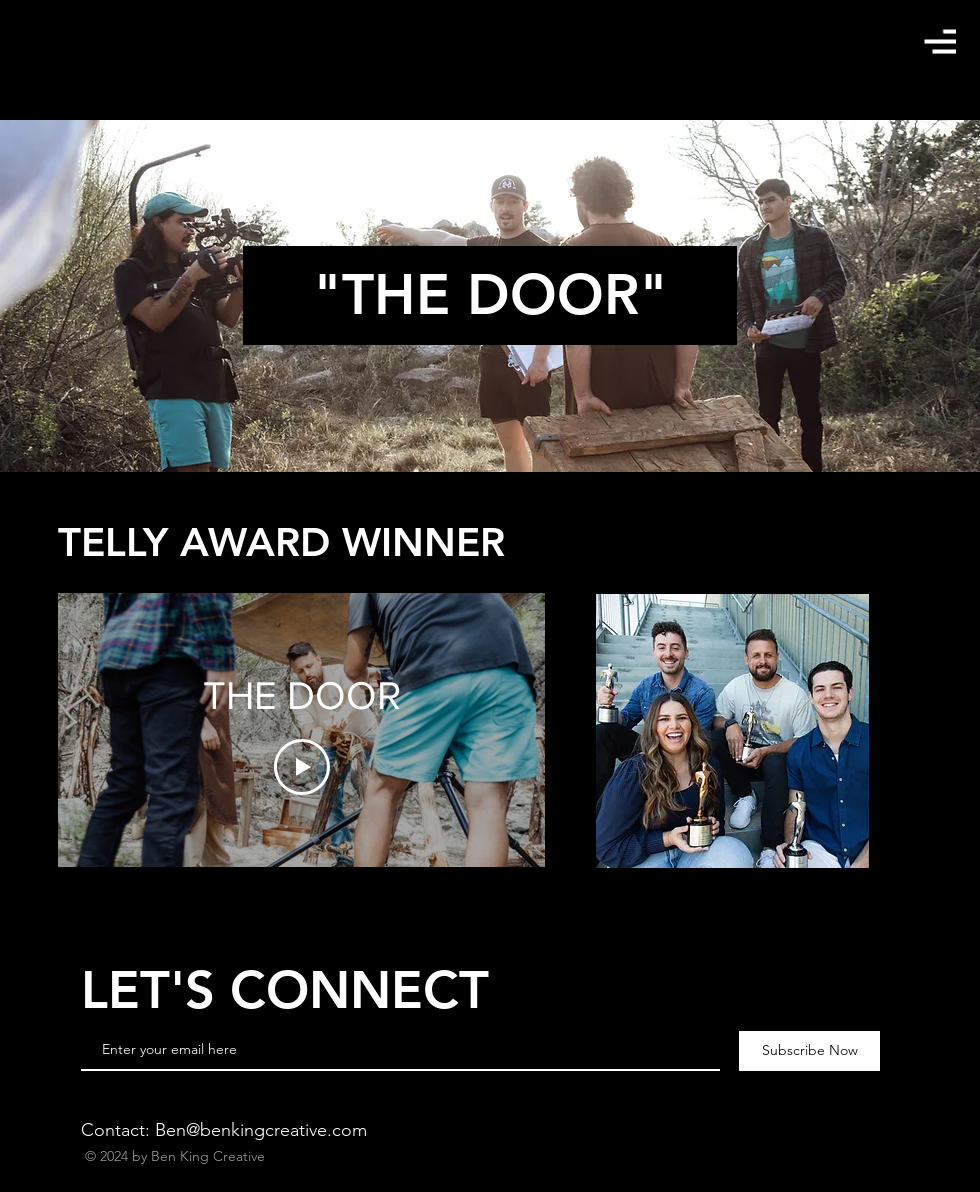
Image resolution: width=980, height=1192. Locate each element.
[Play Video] (302, 767)
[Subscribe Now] (809, 1051)
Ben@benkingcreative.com (261, 1130)
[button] (940, 41)
